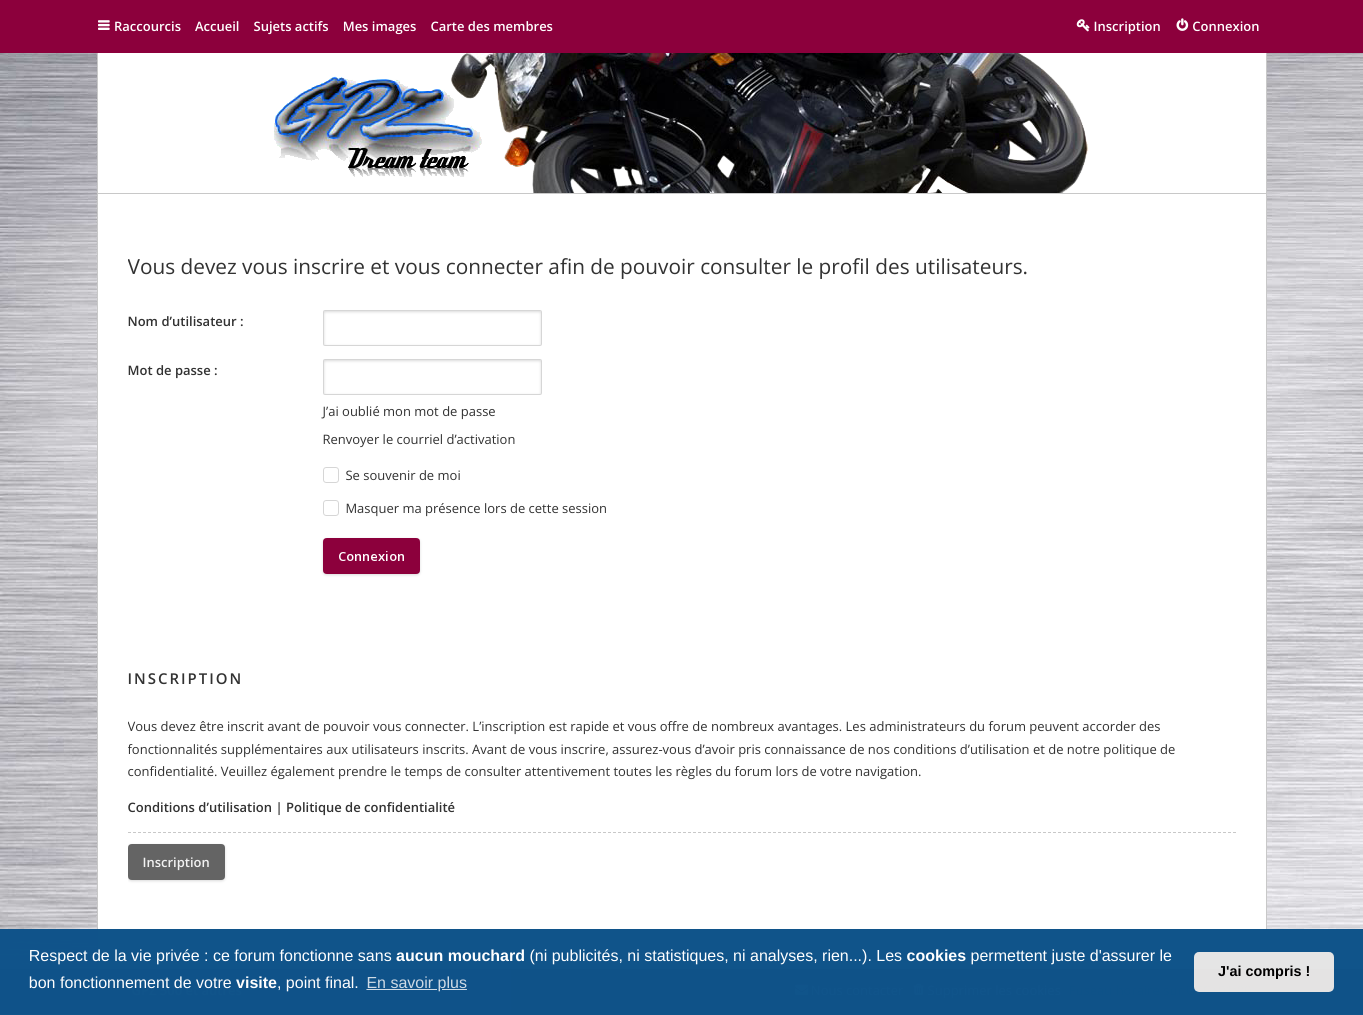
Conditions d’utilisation (200, 807)
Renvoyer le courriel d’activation (419, 439)
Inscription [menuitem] (1127, 26)
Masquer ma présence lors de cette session (465, 508)
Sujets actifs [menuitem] (290, 26)
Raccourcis (147, 26)
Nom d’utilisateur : (186, 321)
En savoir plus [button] (416, 983)
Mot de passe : (173, 370)
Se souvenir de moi (392, 475)
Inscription (176, 862)
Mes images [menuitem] (380, 26)
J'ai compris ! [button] (1264, 972)
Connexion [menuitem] (1225, 26)
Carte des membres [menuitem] (491, 26)
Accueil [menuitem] (217, 26)
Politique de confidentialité (370, 807)
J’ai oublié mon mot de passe (409, 411)
